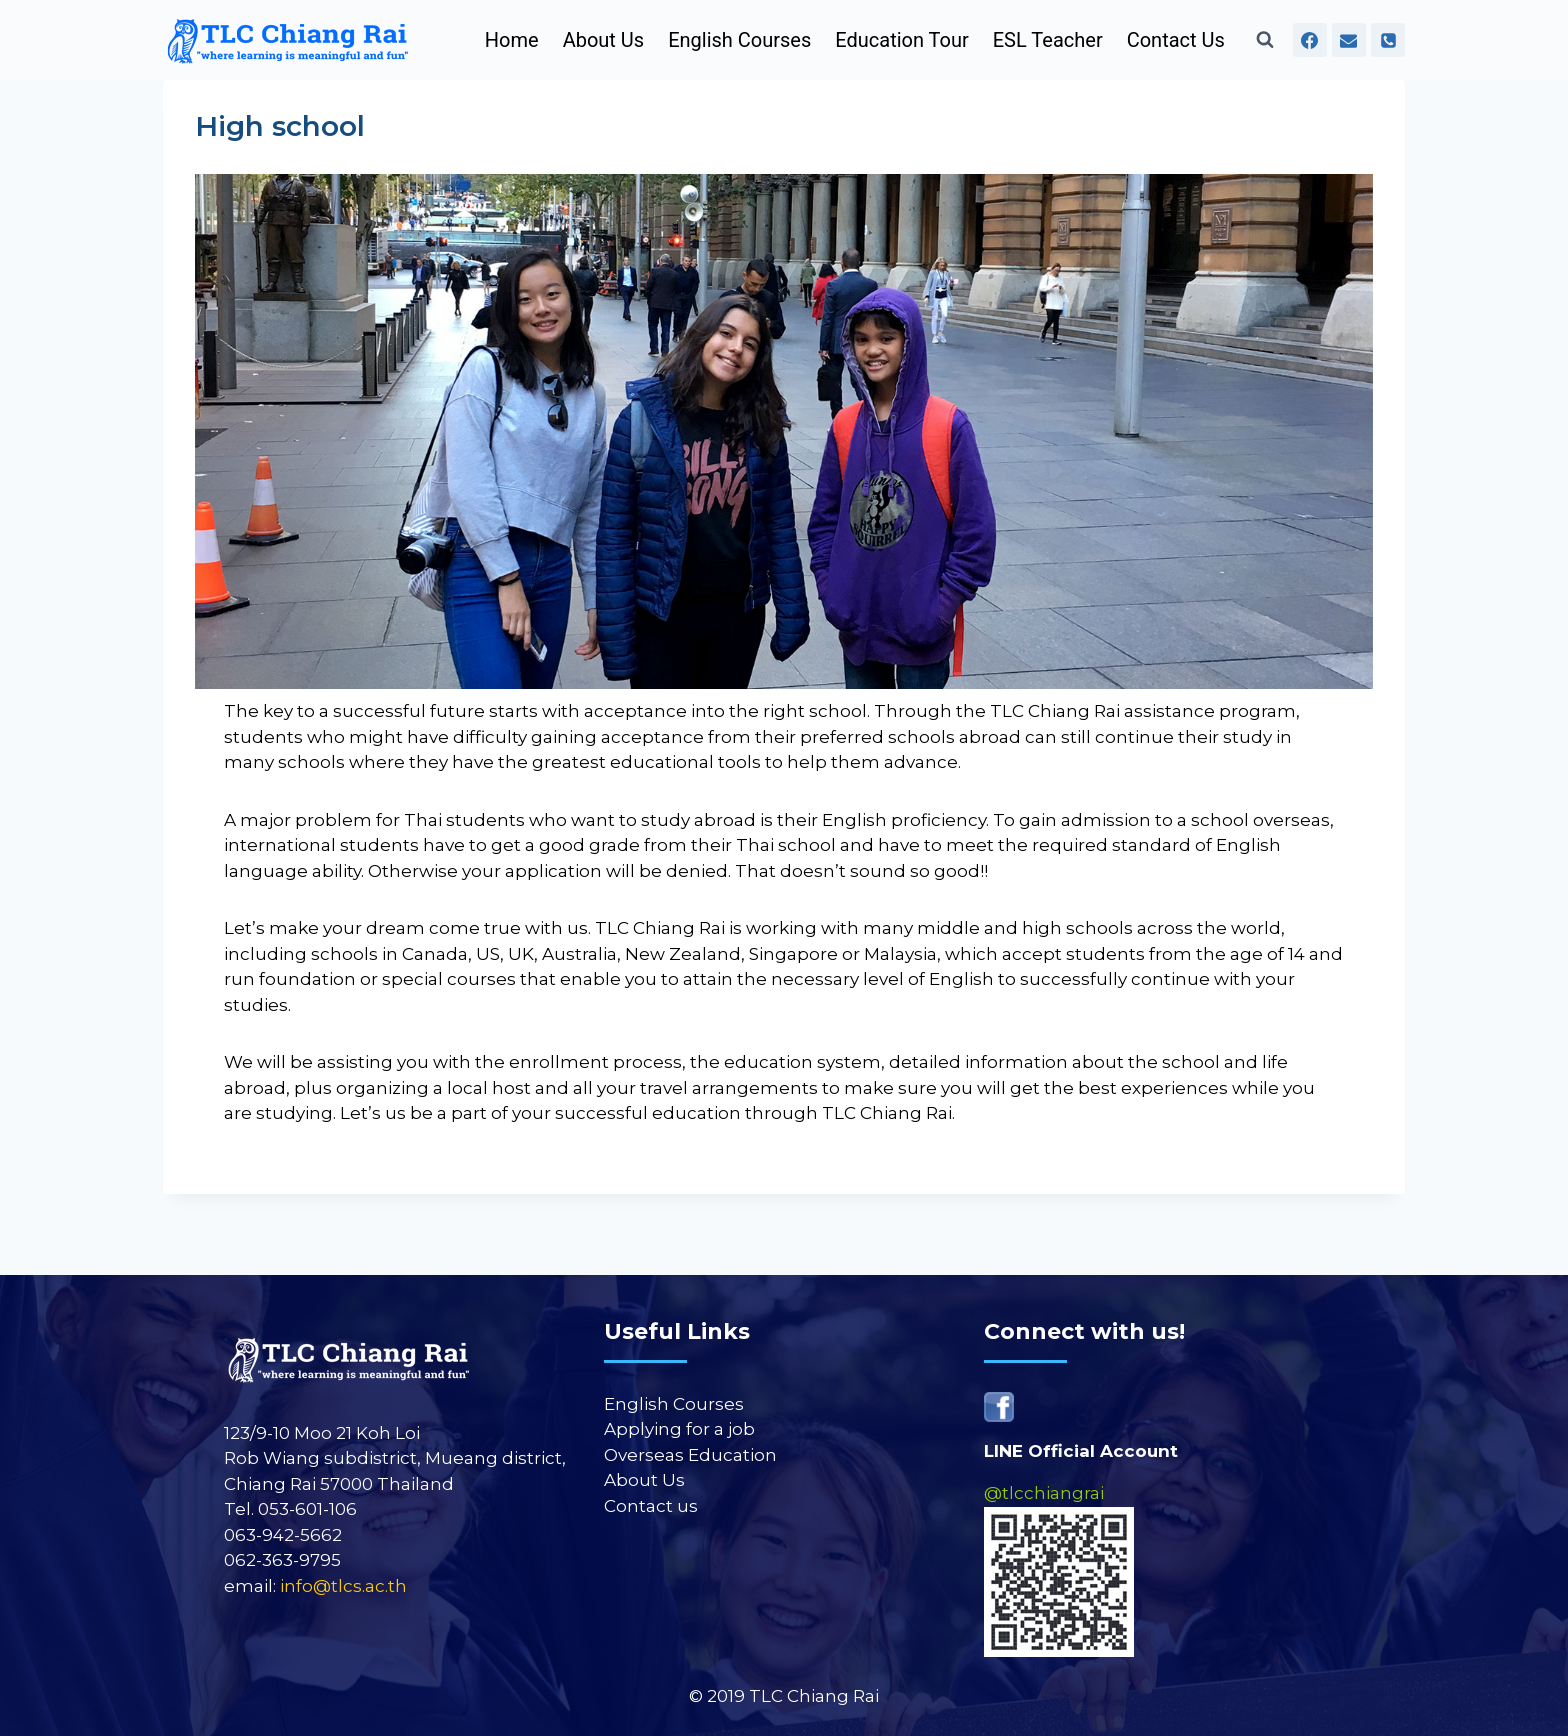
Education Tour (901, 40)
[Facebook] (1310, 40)
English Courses (739, 40)
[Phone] (1388, 40)
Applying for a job (679, 1429)
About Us (604, 40)
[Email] (1349, 40)
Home (512, 40)
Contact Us (1176, 40)
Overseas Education (690, 1455)
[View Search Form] (1265, 40)
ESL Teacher (1048, 40)
